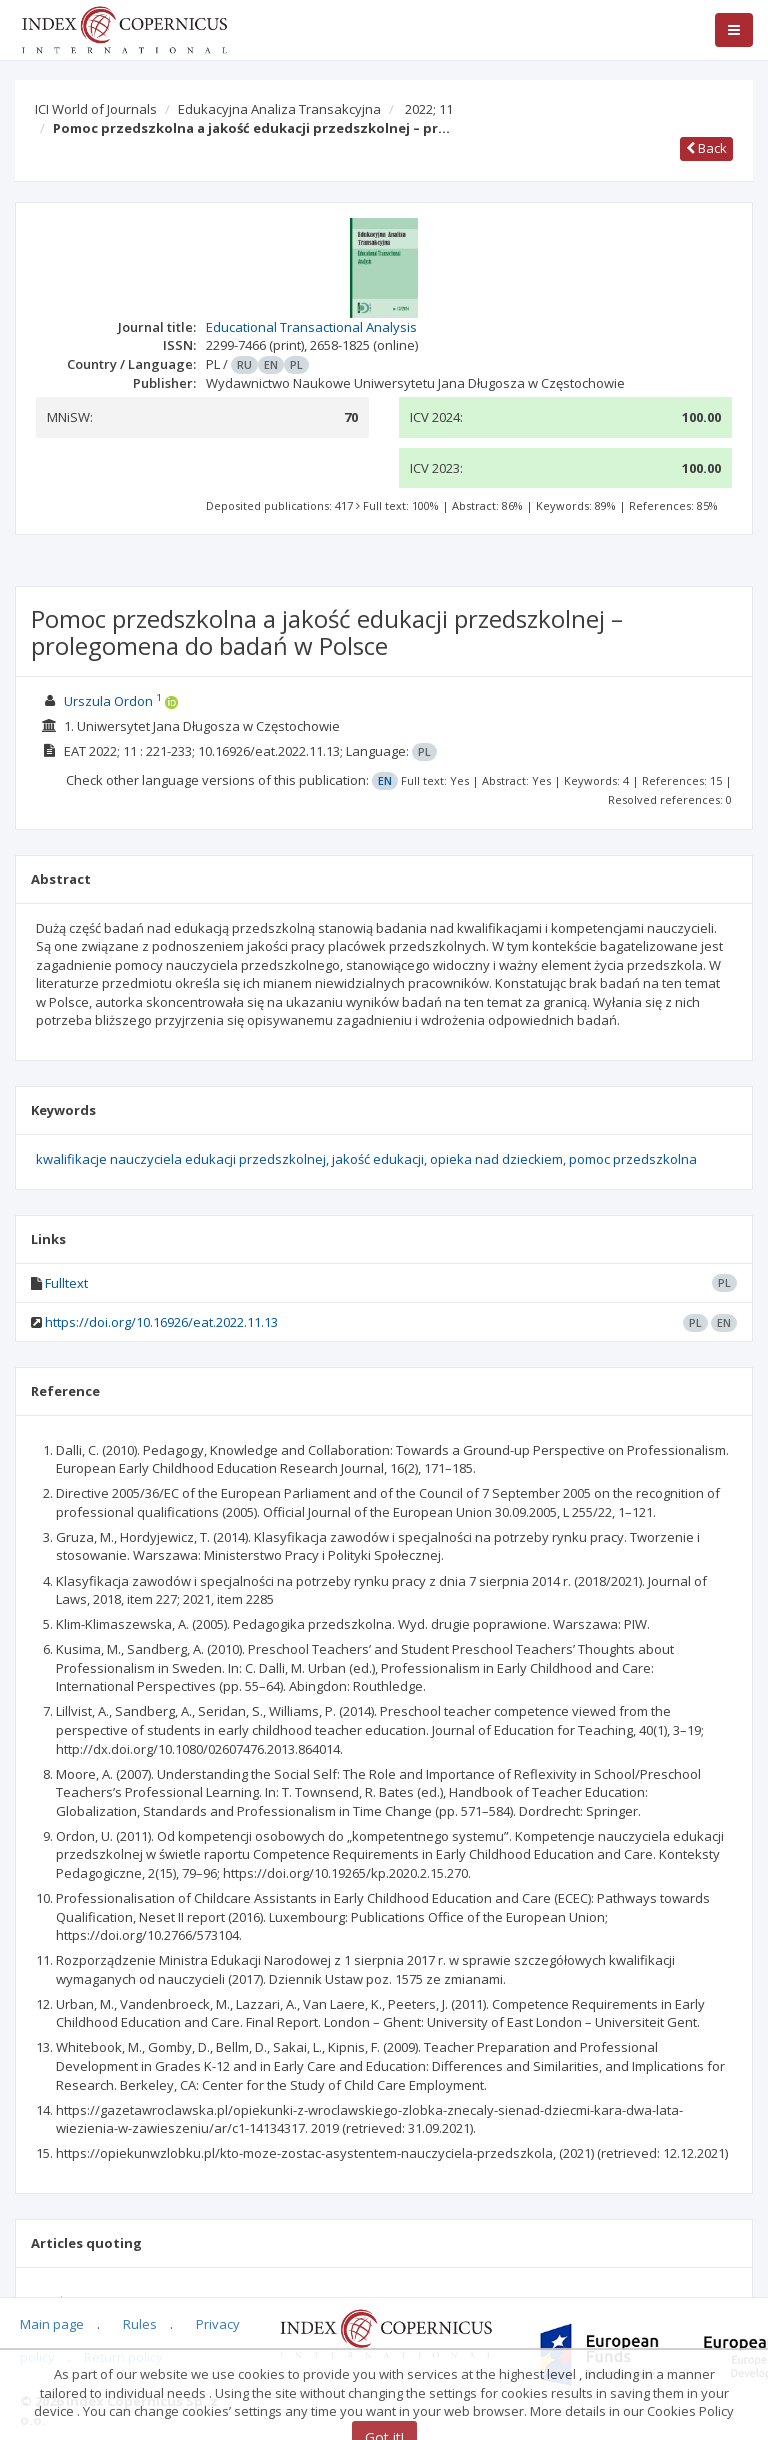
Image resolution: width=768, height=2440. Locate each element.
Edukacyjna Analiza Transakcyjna (279, 109)
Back (706, 148)
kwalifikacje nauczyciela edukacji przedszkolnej (181, 1159)
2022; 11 (429, 109)
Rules (140, 2324)
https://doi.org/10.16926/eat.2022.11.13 (161, 1322)
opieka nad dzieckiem (496, 1159)
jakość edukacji (378, 1159)
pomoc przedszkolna (633, 1159)
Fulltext (66, 1283)
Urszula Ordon (108, 701)
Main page (52, 2324)
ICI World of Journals (96, 109)
